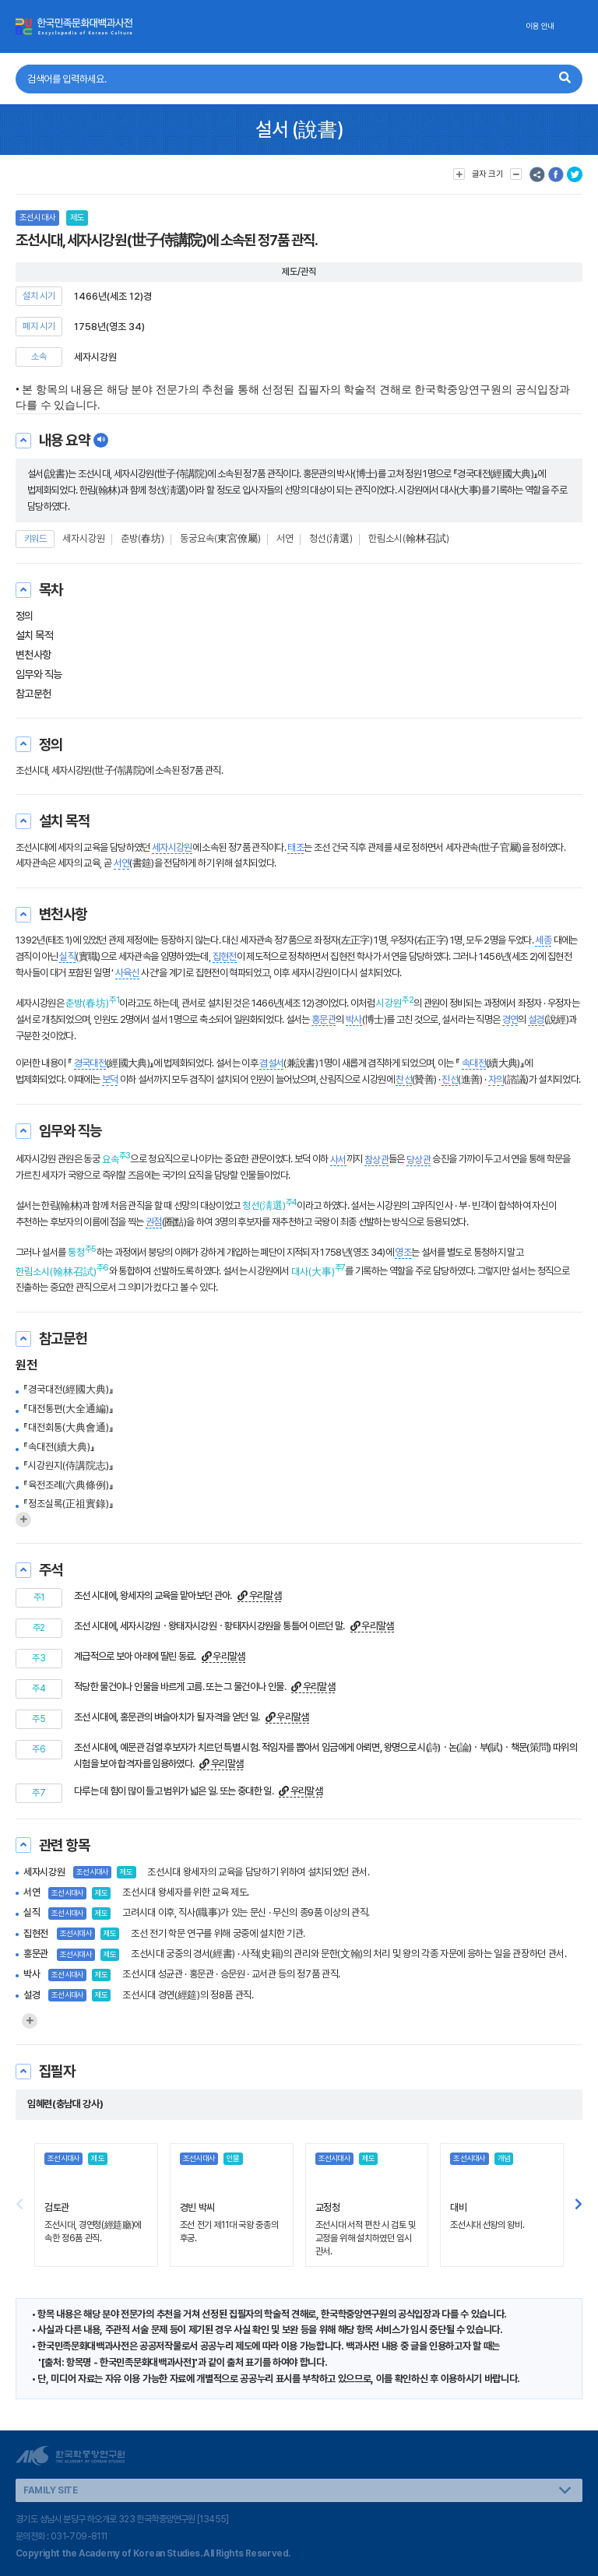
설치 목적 (34, 635)
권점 (154, 1222)
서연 (285, 538)
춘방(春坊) (142, 538)
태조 (295, 847)
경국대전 (90, 1063)
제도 (77, 218)
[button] (578, 2204)
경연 (510, 1019)
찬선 (404, 1079)
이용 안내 (540, 26)
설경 (536, 1019)
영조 (403, 1252)
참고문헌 (33, 693)
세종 (543, 940)
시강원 (389, 1003)
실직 (67, 956)
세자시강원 (83, 538)
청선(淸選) (331, 538)
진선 (449, 1079)
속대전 (474, 1063)
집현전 (225, 956)
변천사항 (33, 654)
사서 (338, 1159)
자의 (496, 1079)
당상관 (418, 1159)
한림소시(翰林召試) (408, 538)
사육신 (127, 973)
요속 (110, 1159)
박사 (354, 1019)
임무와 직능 (39, 674)
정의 (24, 616)
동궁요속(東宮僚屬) (220, 538)
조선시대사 (37, 218)
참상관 (376, 1159)
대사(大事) (313, 1271)
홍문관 (323, 1019)
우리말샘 (259, 1595)
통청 (76, 1252)
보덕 (110, 1079)
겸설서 (271, 1063)
